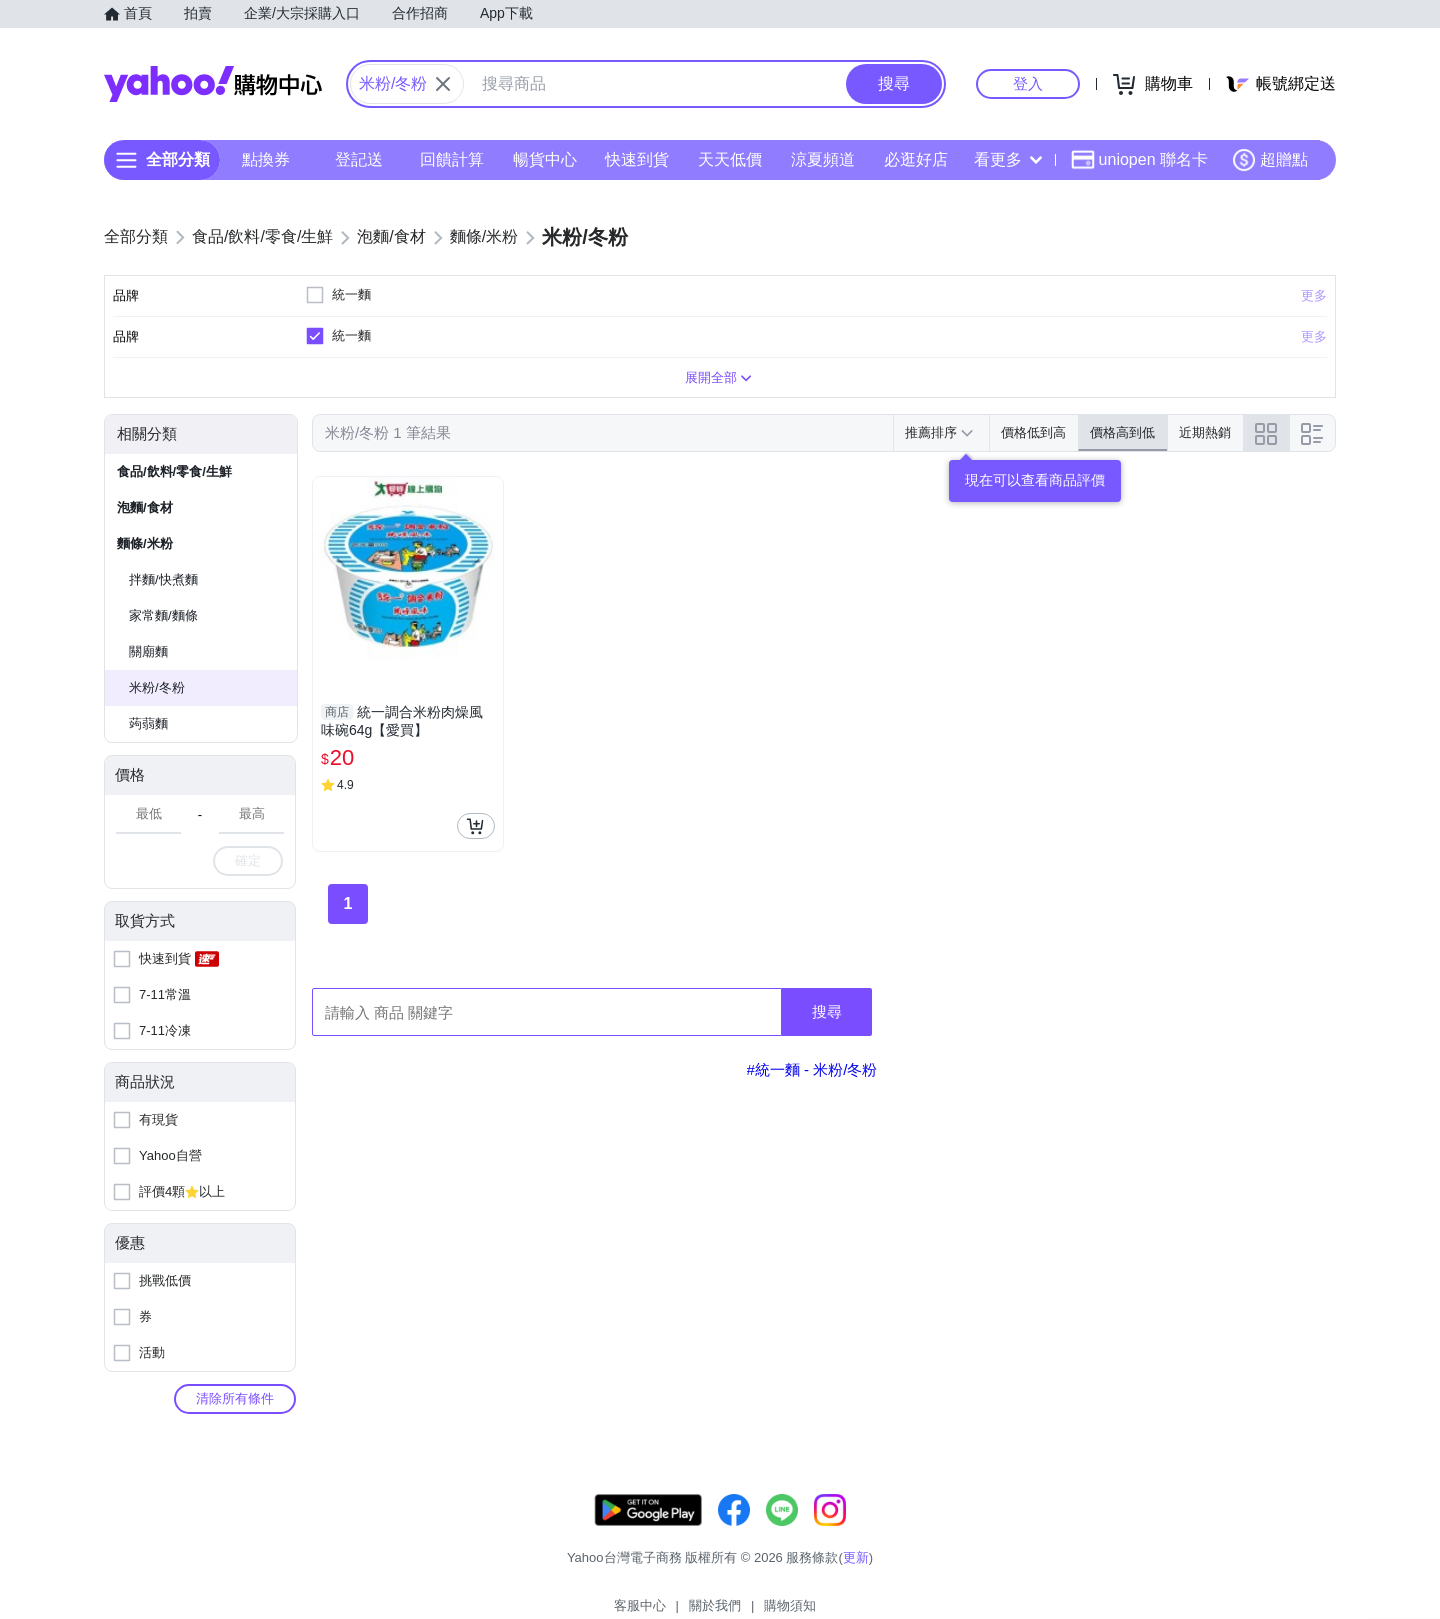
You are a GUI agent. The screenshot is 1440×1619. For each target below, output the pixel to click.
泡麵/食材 (145, 543)
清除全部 (405, 289)
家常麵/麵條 (163, 651)
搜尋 (827, 1047)
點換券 (266, 159)
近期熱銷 (1205, 468)
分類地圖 (1310, 1568)
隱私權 (1241, 1568)
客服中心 (946, 1568)
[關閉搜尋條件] (443, 84)
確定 (248, 896)
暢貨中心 (545, 159)
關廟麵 (148, 687)
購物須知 (1097, 1568)
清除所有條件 (235, 1434)
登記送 (359, 159)
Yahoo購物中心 (213, 84)
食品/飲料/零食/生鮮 (174, 507)
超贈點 (1270, 160)
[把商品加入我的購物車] (476, 862)
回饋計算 (452, 159)
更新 (1319, 1544)
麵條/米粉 (145, 579)
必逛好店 (916, 159)
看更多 (1008, 159)
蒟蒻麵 (148, 759)
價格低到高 (1033, 468)
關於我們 (1021, 1568)
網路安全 (1172, 1568)
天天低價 (730, 159)
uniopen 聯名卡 (1139, 160)
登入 (1028, 83)
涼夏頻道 (823, 159)
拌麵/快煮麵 (163, 615)
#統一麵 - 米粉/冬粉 (812, 1105)
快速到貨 (637, 159)
